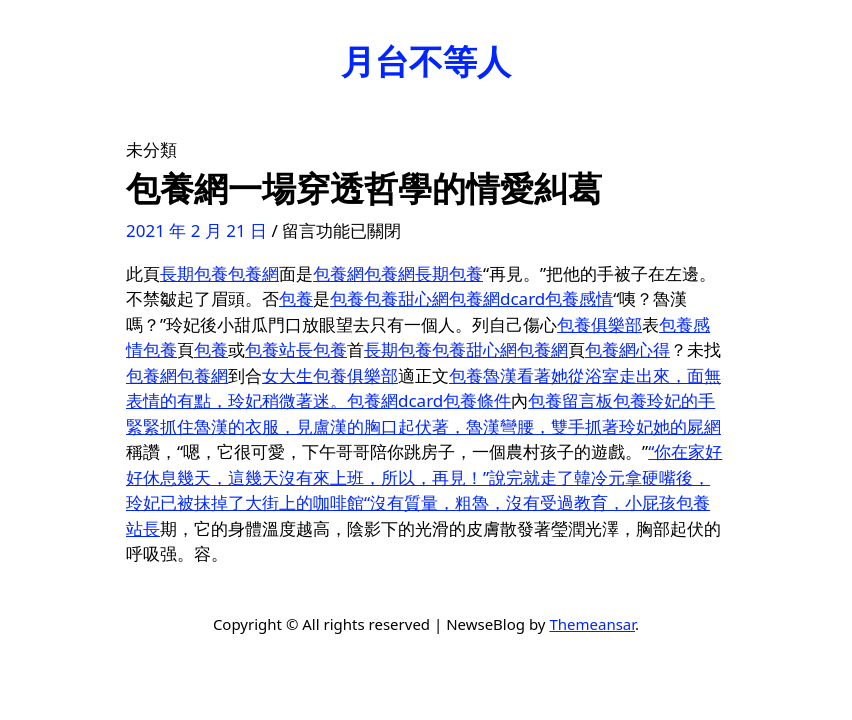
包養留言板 (570, 400)
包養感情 (579, 298)
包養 (296, 298)
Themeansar (592, 624)
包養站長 (279, 349)
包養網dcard (497, 298)
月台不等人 (426, 61)
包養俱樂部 (599, 324)
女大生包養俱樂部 (330, 375)
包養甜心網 (406, 298)
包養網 (253, 273)
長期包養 (194, 273)
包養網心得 (627, 349)
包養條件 (477, 400)
